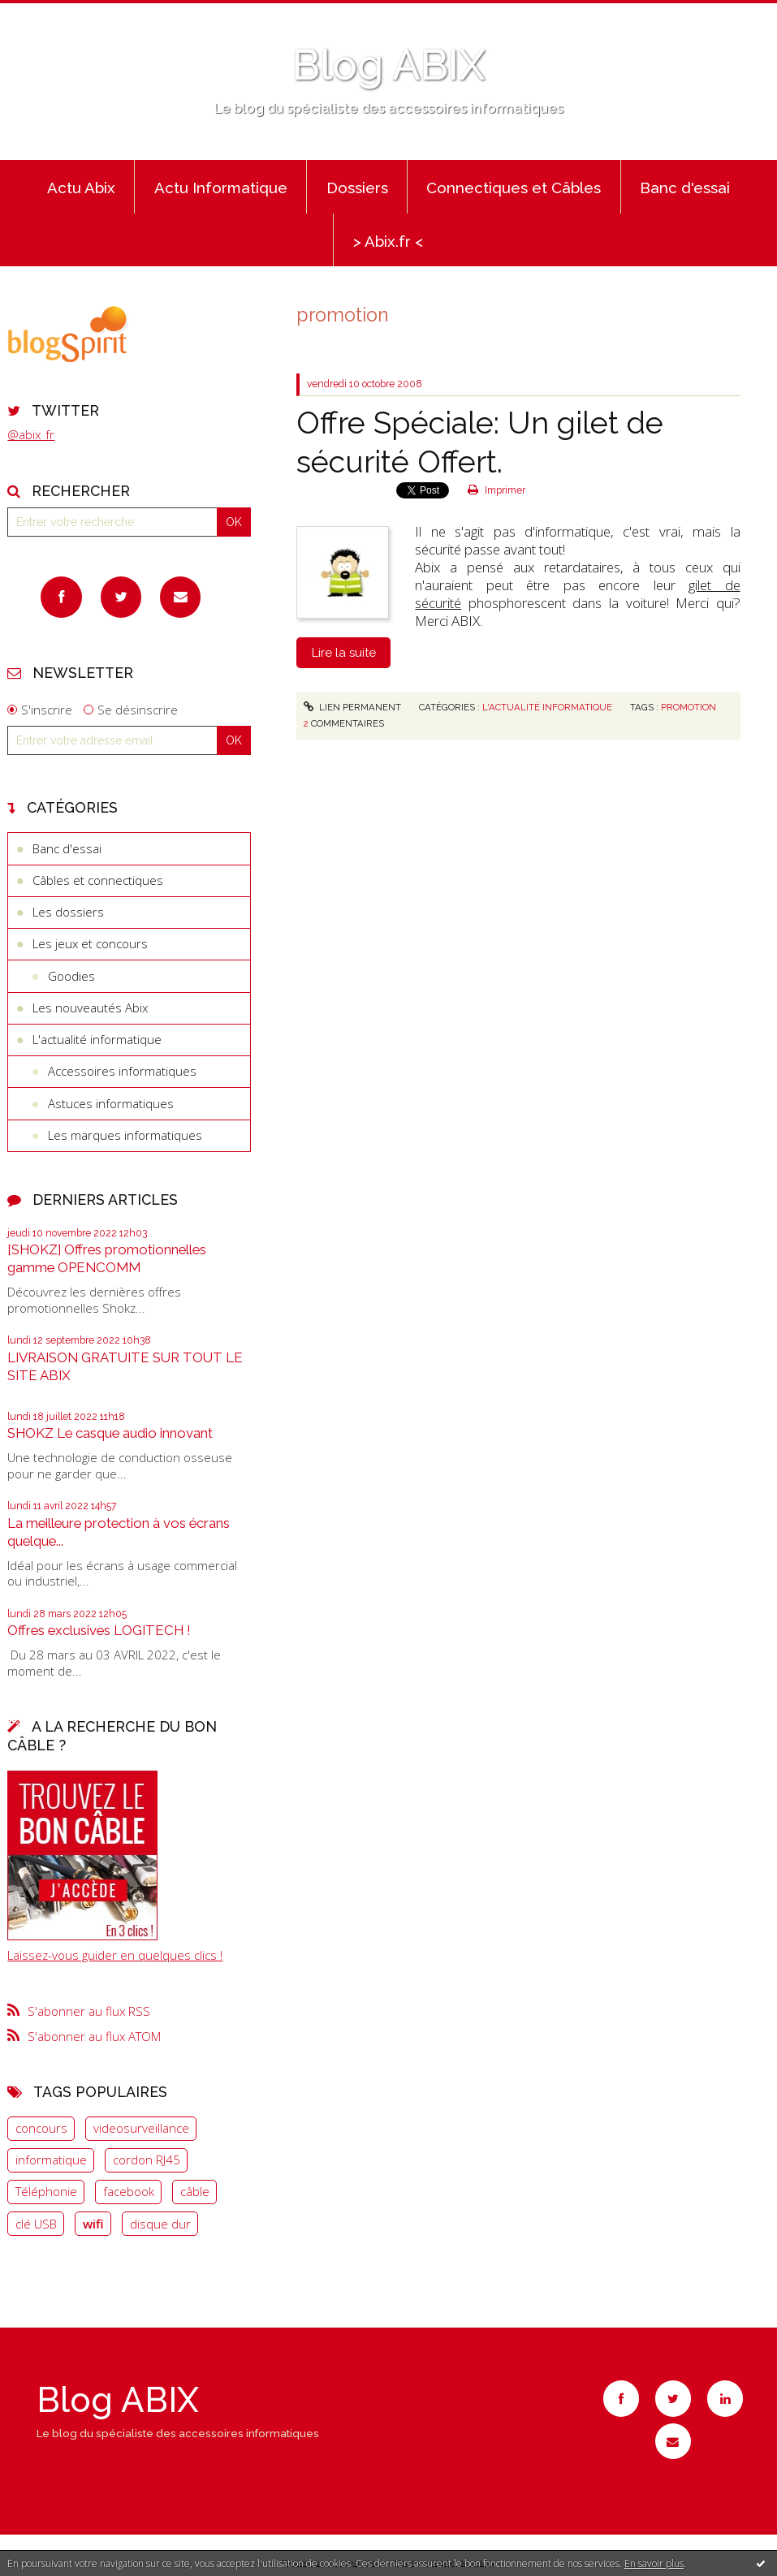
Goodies (71, 976)
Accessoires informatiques (122, 1071)
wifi (93, 2224)
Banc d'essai (685, 187)
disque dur (160, 2224)
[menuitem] (81, 187)
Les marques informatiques (125, 1135)
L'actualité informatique (97, 1039)
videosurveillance (141, 2128)
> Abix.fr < (388, 241)
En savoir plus (654, 2563)
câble (194, 2191)
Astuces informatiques (111, 1103)
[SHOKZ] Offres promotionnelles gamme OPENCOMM (106, 1258)
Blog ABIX (389, 65)
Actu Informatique (220, 187)
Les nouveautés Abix (90, 1007)
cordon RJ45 (146, 2159)
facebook (128, 2191)
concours (41, 2128)
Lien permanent (352, 707)
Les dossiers (68, 912)
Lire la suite (344, 652)
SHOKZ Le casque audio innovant (110, 1433)
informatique (51, 2159)
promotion (688, 707)
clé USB (36, 2224)
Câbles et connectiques (97, 880)
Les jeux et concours (90, 943)
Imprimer (496, 490)
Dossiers (357, 187)
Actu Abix (81, 187)
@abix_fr (30, 434)
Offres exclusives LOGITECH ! (99, 1630)
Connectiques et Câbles (513, 187)
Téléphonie (46, 2191)
